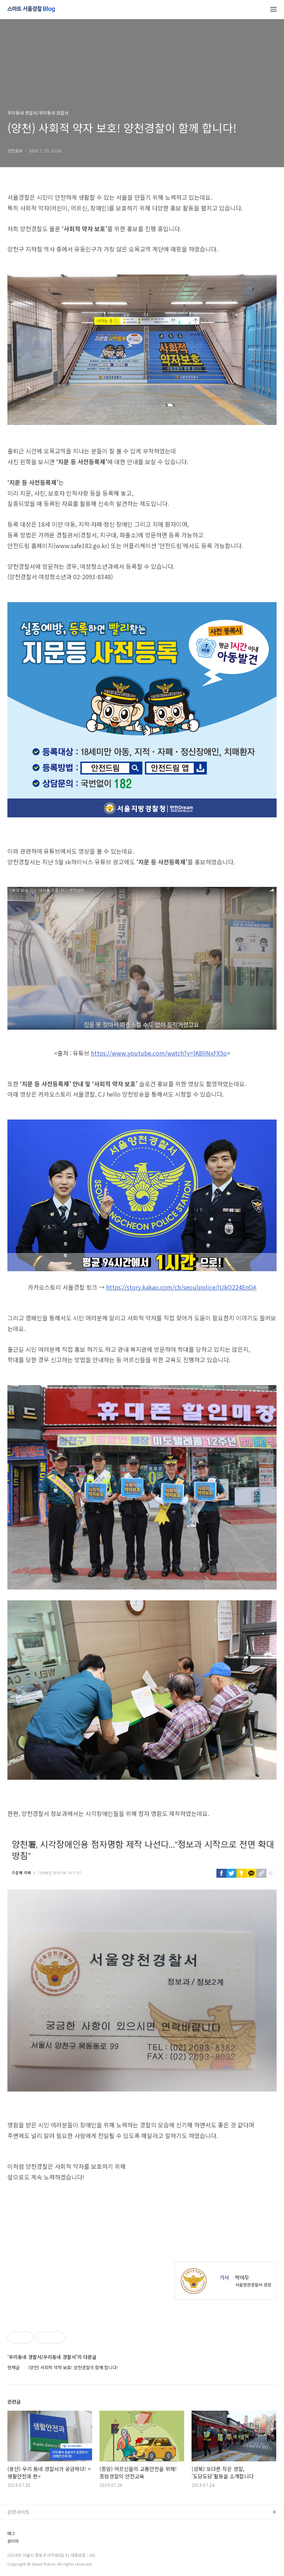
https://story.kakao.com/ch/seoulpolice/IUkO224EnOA (181, 1287)
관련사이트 (18, 2511)
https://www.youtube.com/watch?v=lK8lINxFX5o (159, 1053)
